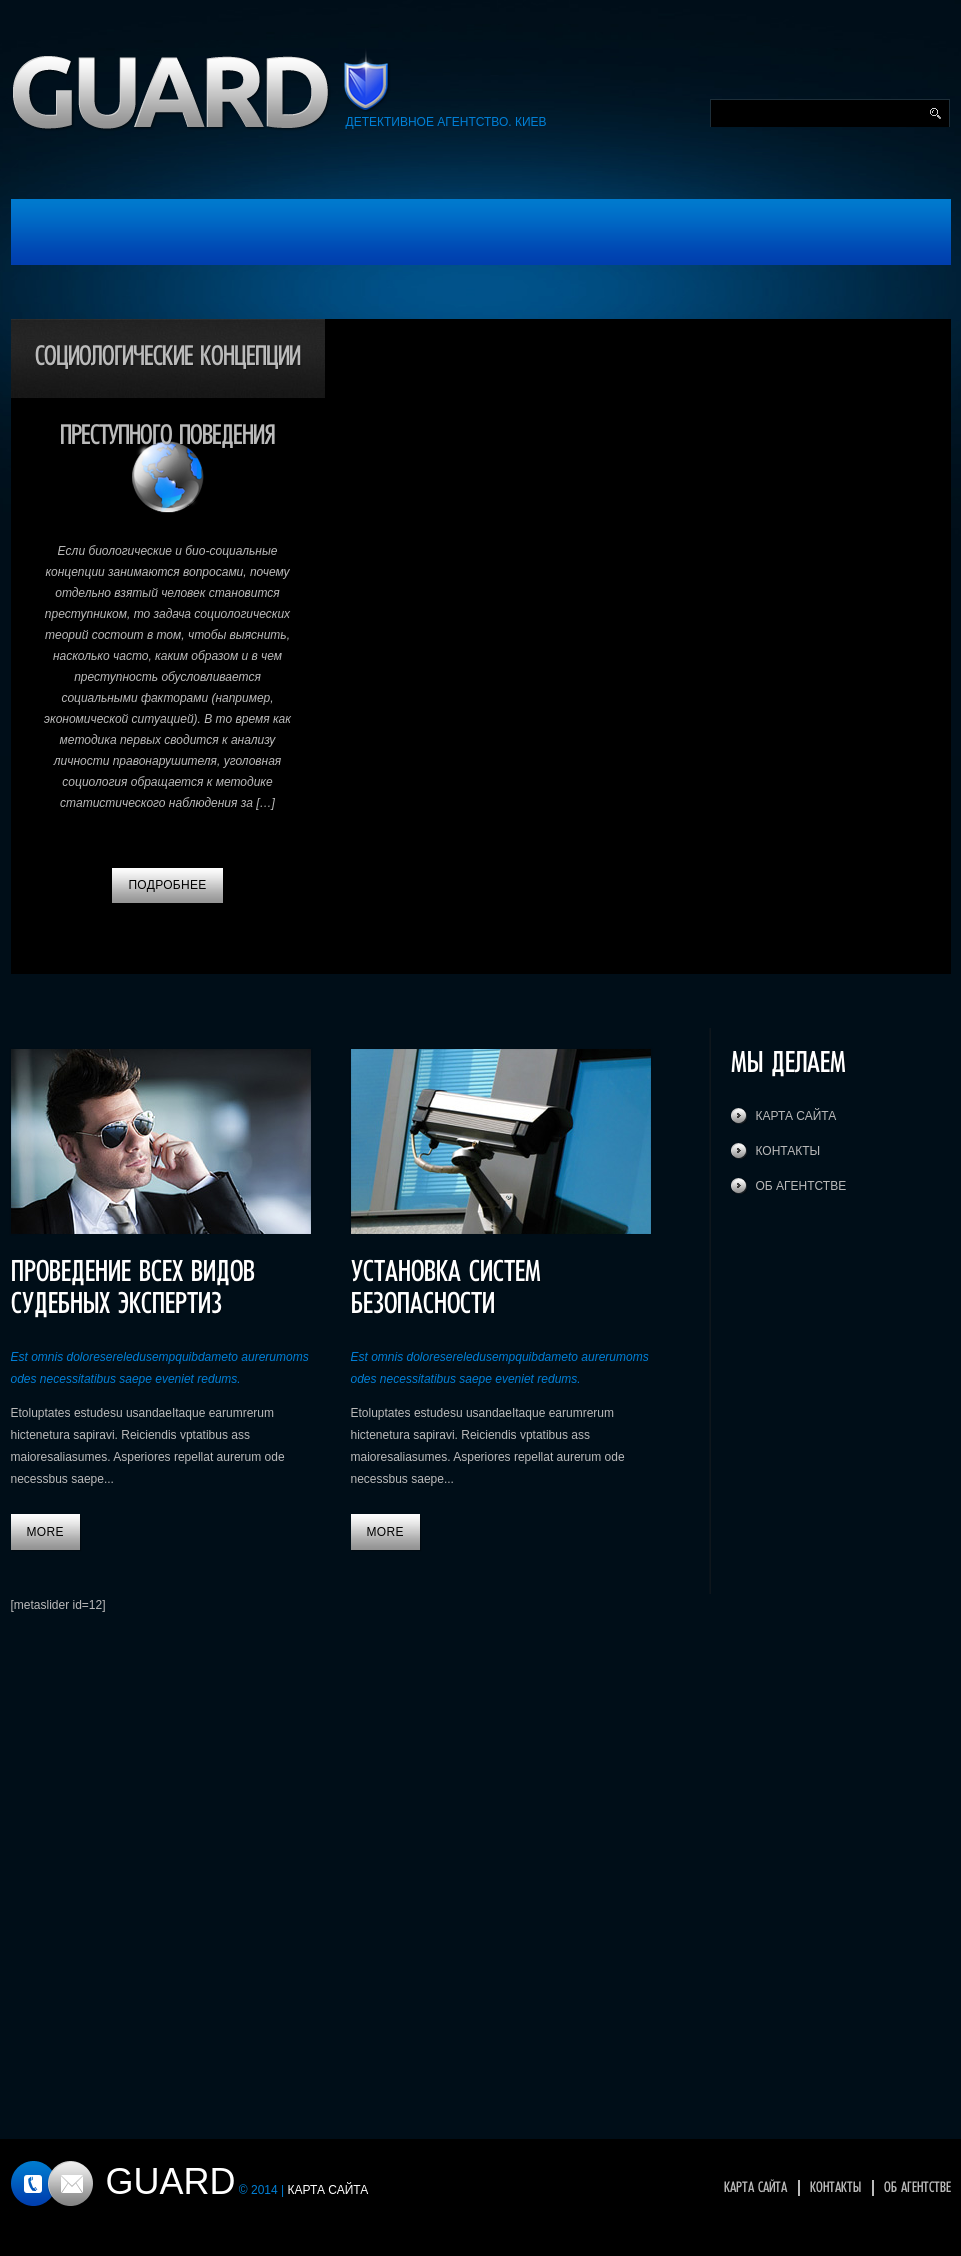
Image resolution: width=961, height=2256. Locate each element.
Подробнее (167, 885)
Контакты (788, 1151)
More (45, 1532)
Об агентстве (801, 1186)
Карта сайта (796, 1116)
